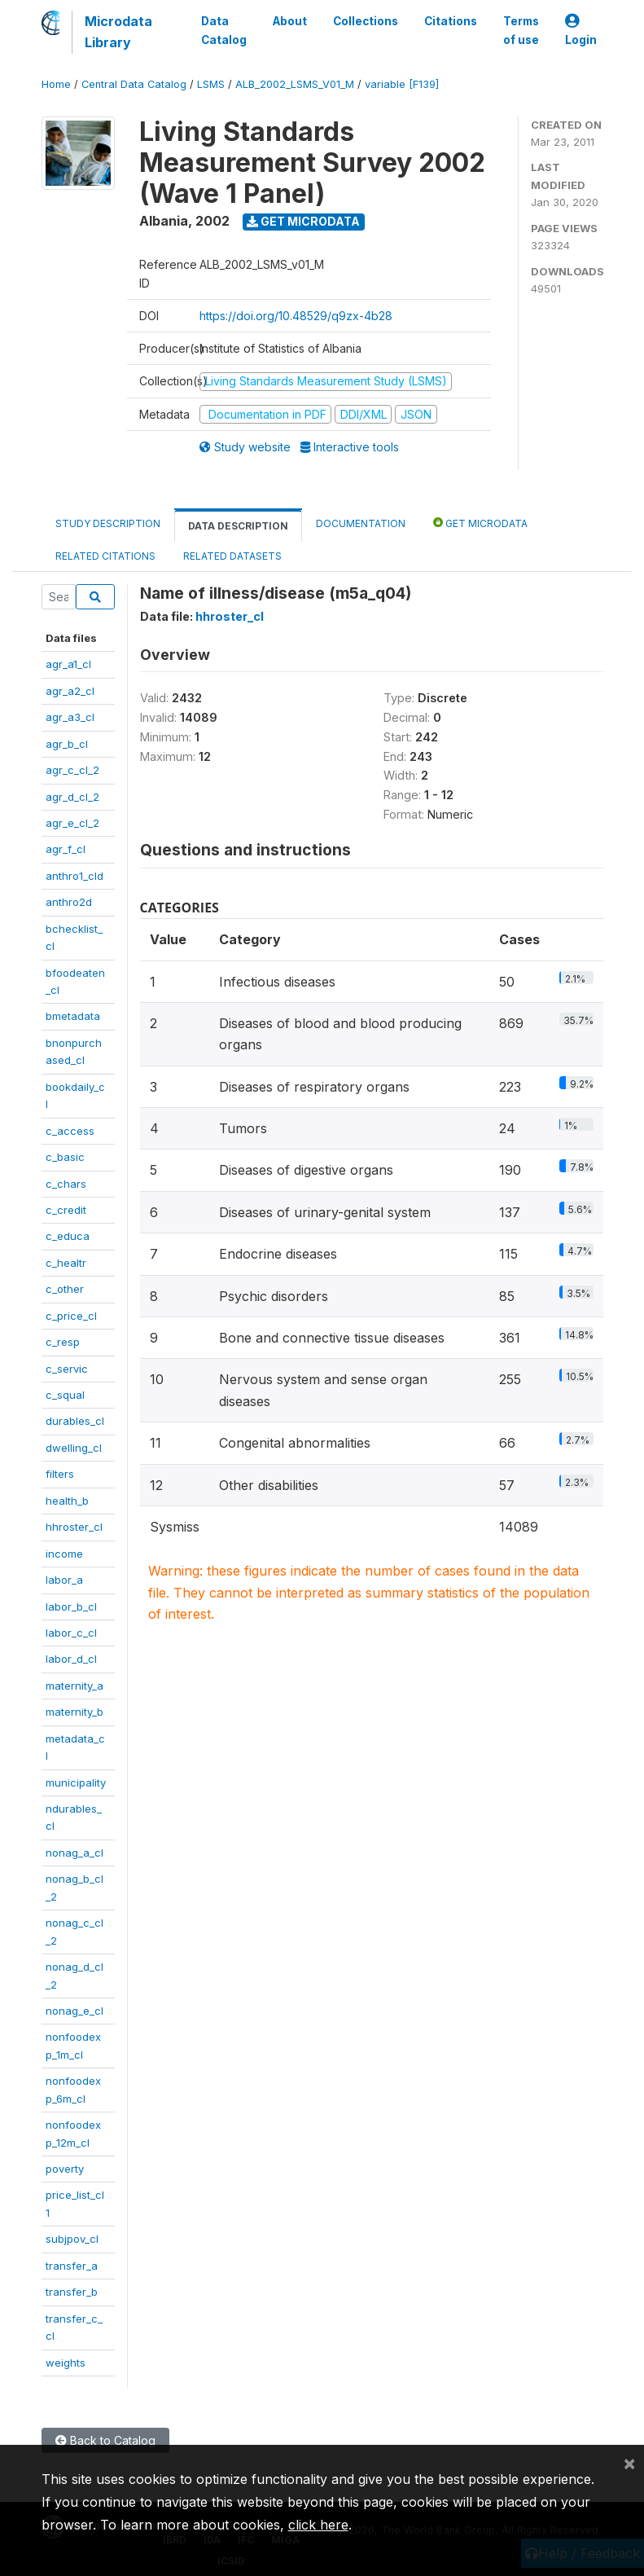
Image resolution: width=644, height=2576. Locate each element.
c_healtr (66, 1262)
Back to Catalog (105, 2440)
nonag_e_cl (74, 2010)
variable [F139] (402, 84)
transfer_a (72, 2265)
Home (56, 84)
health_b (67, 1500)
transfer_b (72, 2291)
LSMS (211, 84)
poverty (65, 2168)
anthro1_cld (74, 875)
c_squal (65, 1394)
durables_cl (75, 1420)
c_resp (63, 1341)
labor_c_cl (71, 1632)
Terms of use (521, 30)
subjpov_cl (72, 2238)
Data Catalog (224, 30)
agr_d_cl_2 (72, 796)
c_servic (67, 1368)
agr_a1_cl (68, 663)
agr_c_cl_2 (72, 769)
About (290, 21)
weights (65, 2362)
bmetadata (73, 1015)
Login (581, 30)
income (64, 1553)
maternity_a (74, 1685)
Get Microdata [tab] (480, 523)
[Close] (629, 2463)
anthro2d (69, 901)
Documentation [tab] (360, 523)
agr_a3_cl (70, 716)
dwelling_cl (74, 1447)
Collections (365, 21)
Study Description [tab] (107, 523)
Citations (450, 21)
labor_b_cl (71, 1606)
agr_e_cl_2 (72, 822)
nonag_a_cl (74, 1852)
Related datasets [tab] (232, 556)
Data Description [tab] (238, 526)
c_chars (66, 1183)
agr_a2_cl (70, 690)
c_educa (68, 1235)
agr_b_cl (67, 743)
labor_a (64, 1579)
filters (60, 1473)
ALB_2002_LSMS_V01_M (294, 84)
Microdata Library (118, 32)
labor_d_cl (71, 1658)
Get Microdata (303, 221)
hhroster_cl (74, 1526)
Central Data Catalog (133, 84)
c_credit (66, 1209)
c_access (70, 1130)
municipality (76, 1782)
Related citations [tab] (105, 556)
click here (318, 2525)
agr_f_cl (65, 848)
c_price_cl (71, 1315)
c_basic (65, 1156)
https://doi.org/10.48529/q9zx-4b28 (295, 316)
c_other (65, 1288)
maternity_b (74, 1711)
